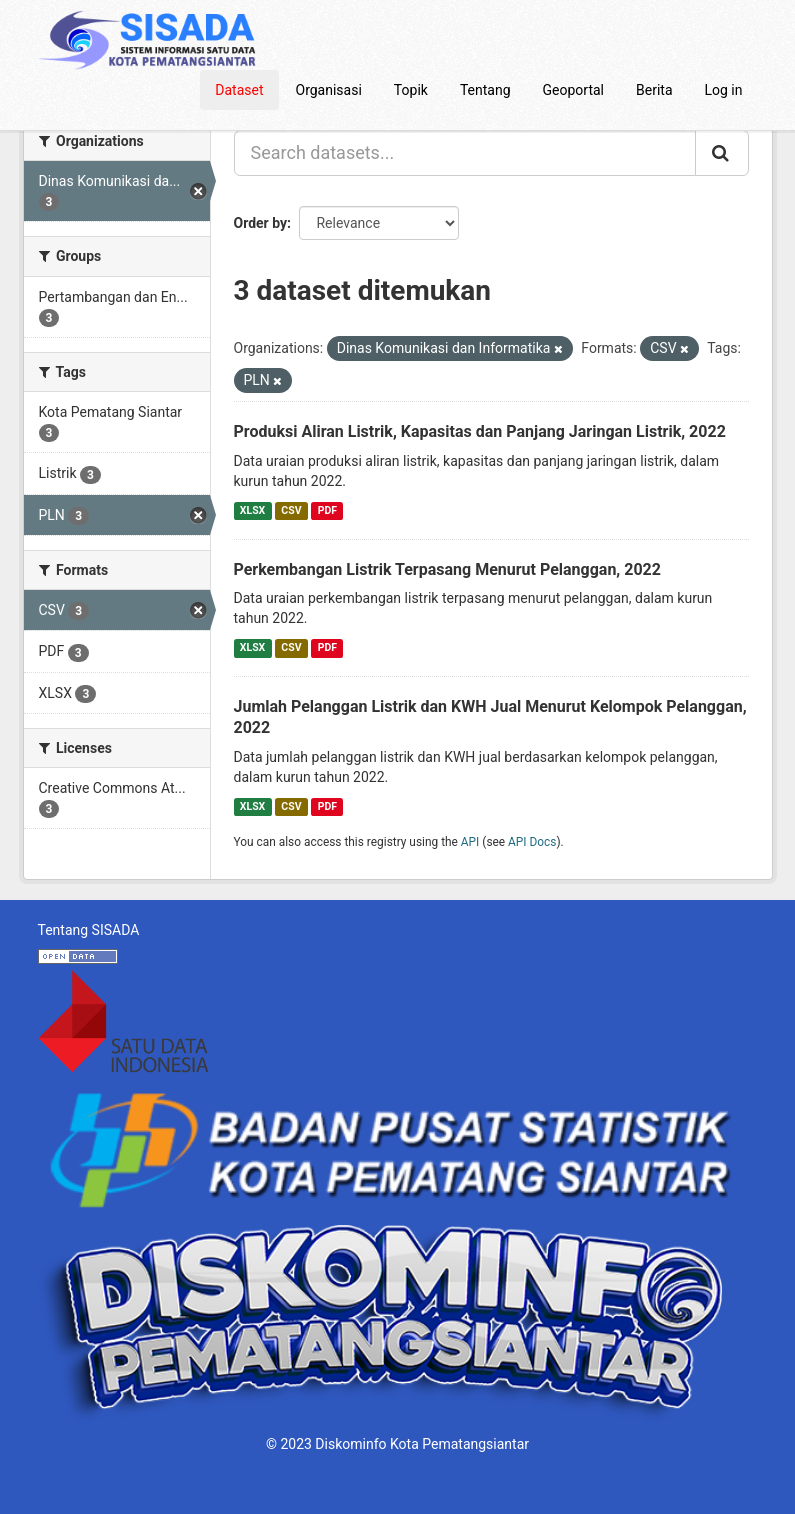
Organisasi (329, 90)
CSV (291, 510)
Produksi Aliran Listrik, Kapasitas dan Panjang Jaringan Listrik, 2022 (480, 431)
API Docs (532, 842)
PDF (327, 510)
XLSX (252, 510)
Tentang (485, 90)
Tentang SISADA (89, 930)
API (470, 842)
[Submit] (722, 153)
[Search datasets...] (465, 153)
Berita (654, 90)
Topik (411, 90)
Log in (724, 90)
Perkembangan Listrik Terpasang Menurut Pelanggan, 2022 (447, 569)
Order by (261, 223)
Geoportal (573, 90)
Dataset (239, 90)
